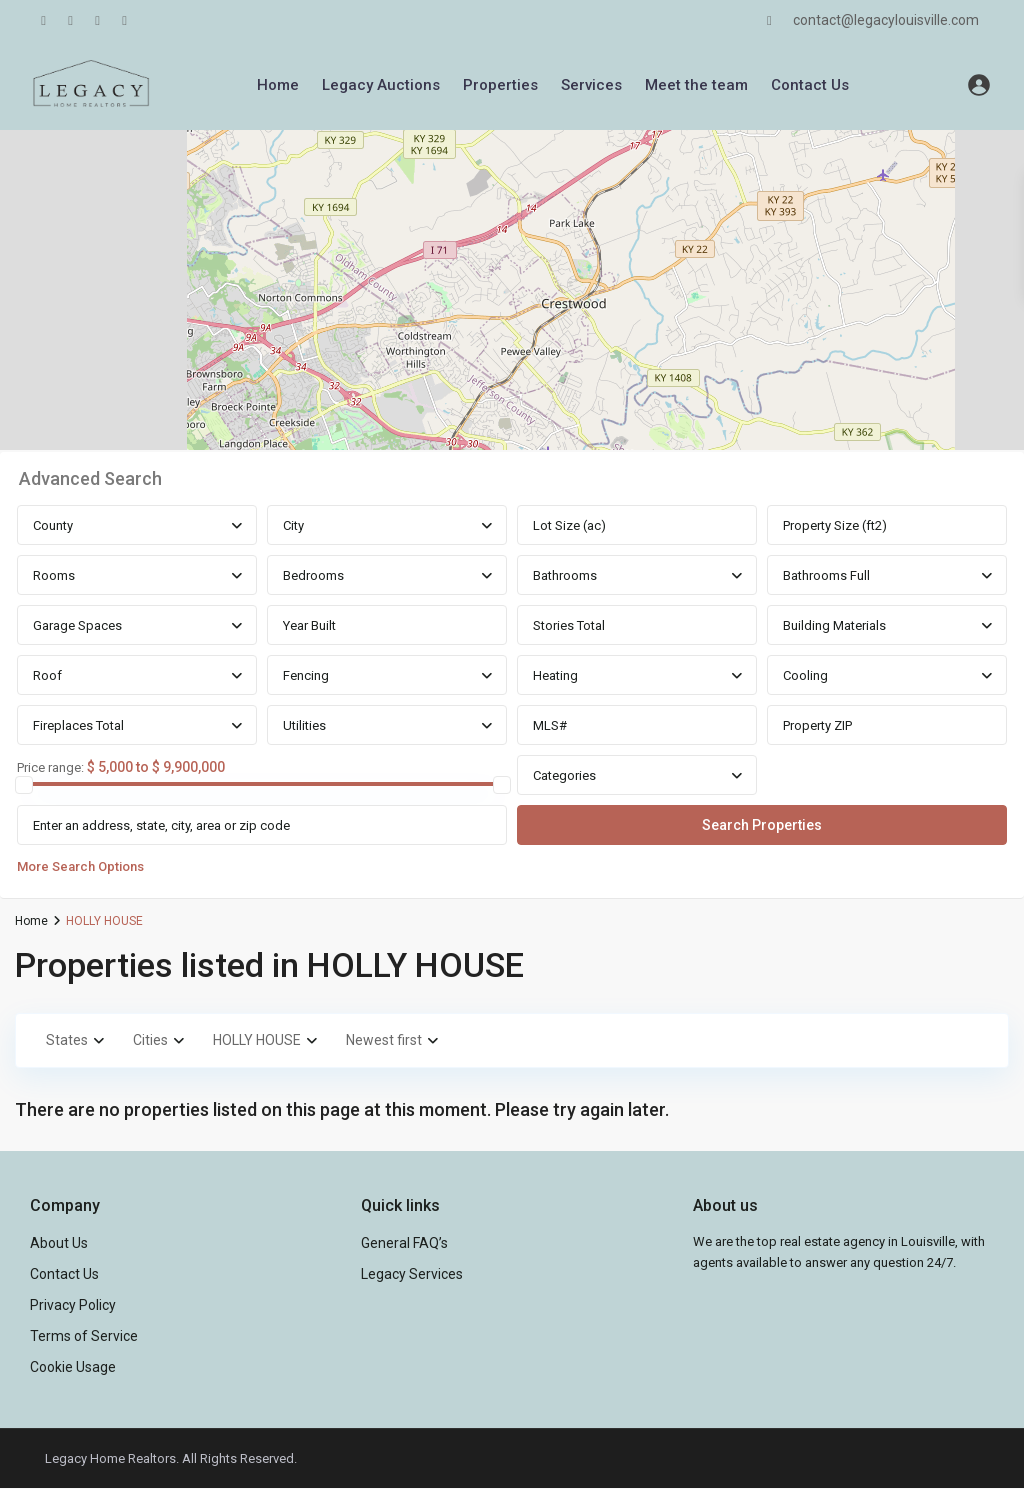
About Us (59, 1243)
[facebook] (43, 20)
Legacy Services (412, 1274)
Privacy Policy (73, 1305)
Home (278, 85)
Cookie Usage (73, 1367)
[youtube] (97, 20)
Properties (500, 85)
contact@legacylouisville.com (886, 20)
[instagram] (124, 20)
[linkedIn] (70, 20)
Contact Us (810, 85)
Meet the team (696, 85)
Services (591, 85)
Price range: (50, 768)
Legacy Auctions (381, 85)
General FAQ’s (404, 1243)
